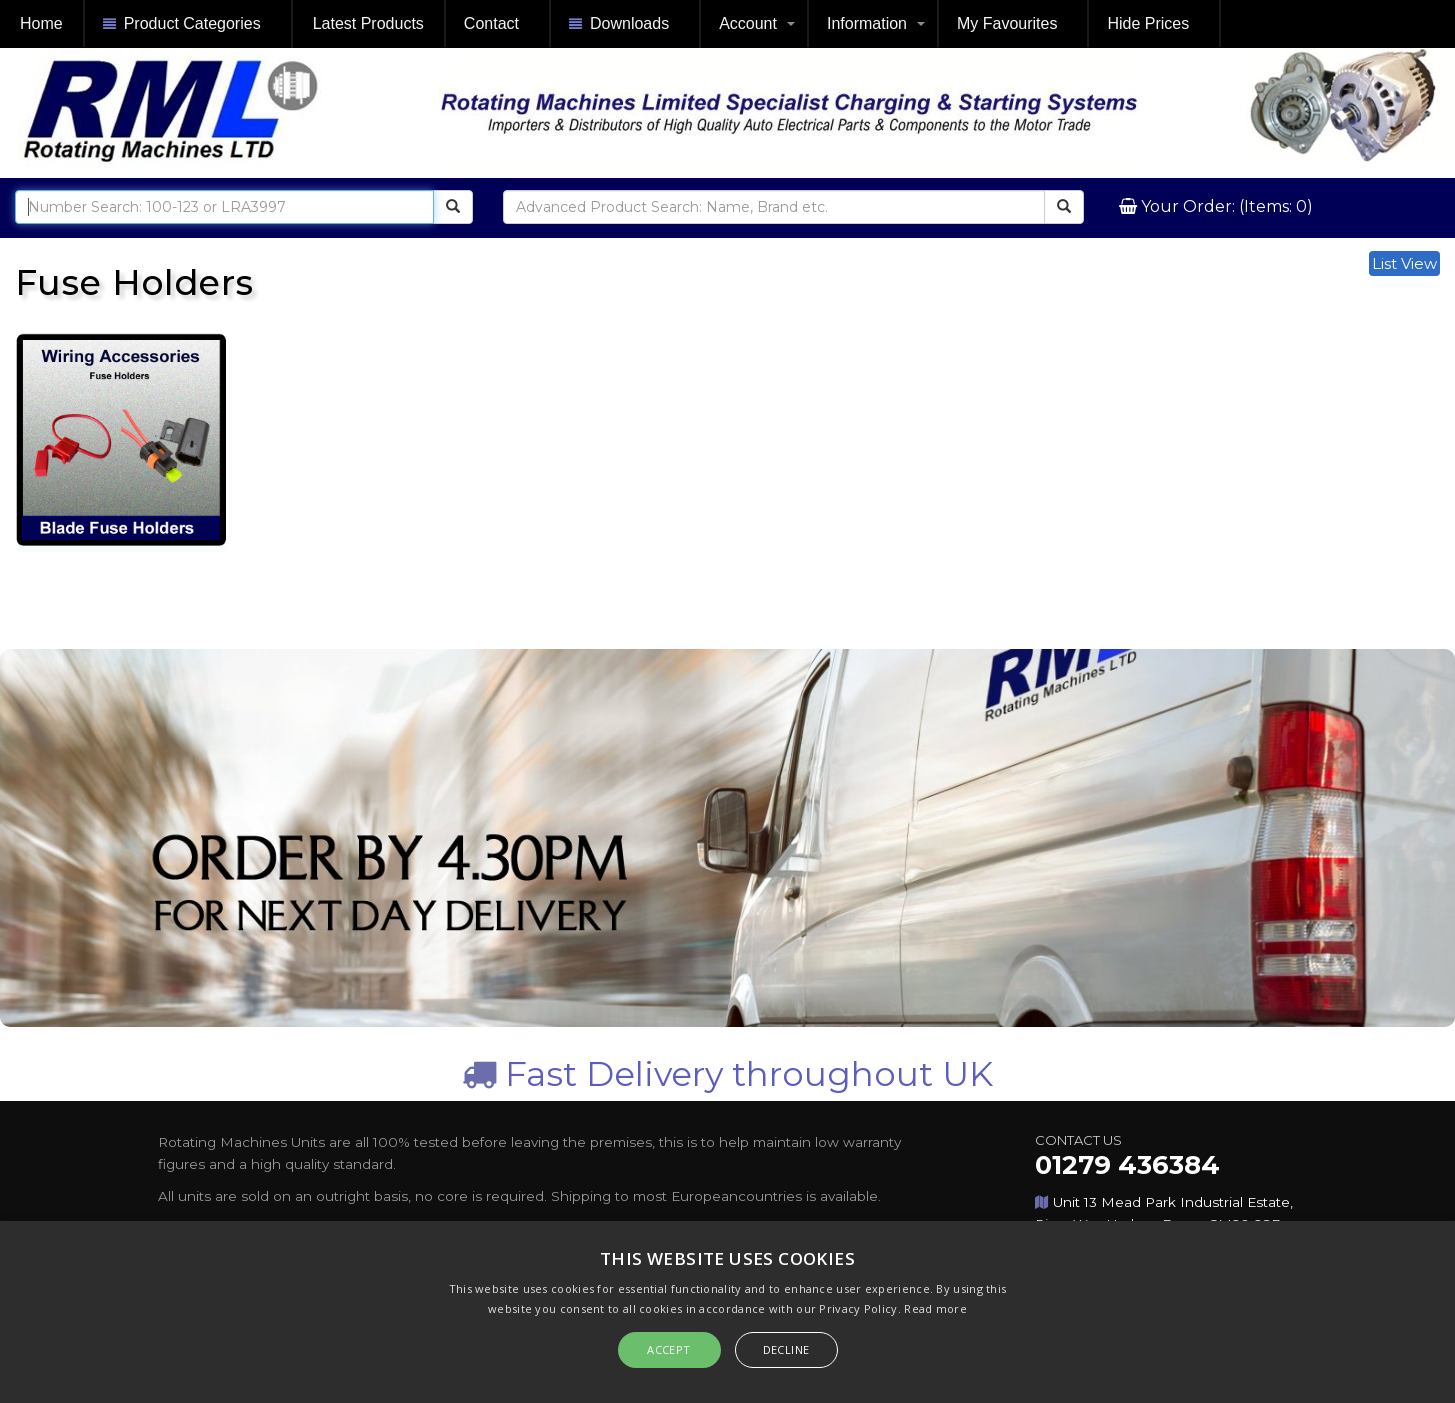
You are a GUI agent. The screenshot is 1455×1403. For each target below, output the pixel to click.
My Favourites (1007, 23)
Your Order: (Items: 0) (1225, 206)
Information (867, 23)
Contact (491, 23)
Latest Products (368, 23)
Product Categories (182, 24)
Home (41, 23)
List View (1404, 263)
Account (748, 23)
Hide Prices (1148, 23)
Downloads (619, 24)
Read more (935, 1308)
